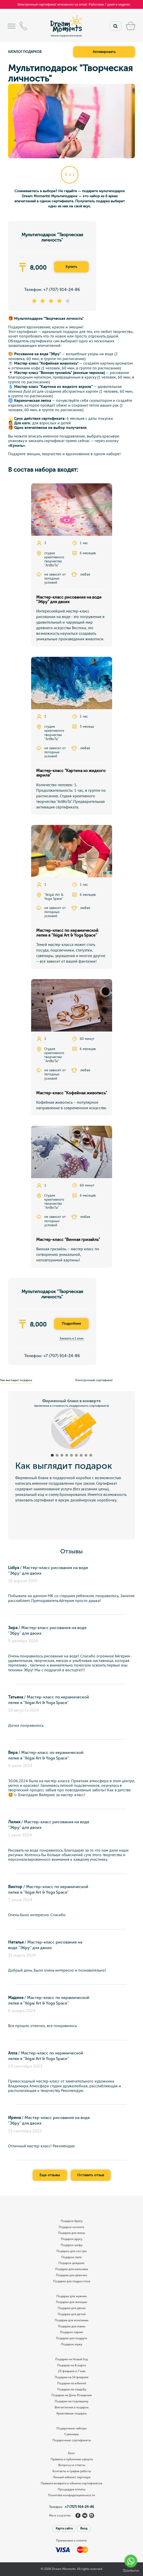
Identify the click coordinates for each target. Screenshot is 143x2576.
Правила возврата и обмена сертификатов (71, 2483)
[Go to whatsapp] (131, 2561)
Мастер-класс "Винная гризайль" (68, 1239)
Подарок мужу (71, 2344)
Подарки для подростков (71, 2281)
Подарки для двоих (72, 2308)
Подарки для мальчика (71, 2269)
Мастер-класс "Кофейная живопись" (71, 1093)
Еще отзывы (49, 2175)
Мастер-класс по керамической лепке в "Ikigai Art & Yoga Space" (67, 932)
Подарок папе (71, 2257)
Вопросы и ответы (71, 2465)
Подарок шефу (72, 2245)
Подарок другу (71, 2239)
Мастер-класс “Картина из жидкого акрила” (71, 773)
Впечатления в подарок (72, 2407)
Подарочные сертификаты (71, 2440)
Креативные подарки (71, 2413)
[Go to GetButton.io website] (131, 2570)
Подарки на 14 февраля (71, 2377)
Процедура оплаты (71, 2489)
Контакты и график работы (71, 2471)
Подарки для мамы (71, 2326)
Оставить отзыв (90, 2175)
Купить (71, 267)
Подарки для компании (71, 2320)
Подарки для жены (71, 2233)
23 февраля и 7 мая (71, 2371)
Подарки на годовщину (71, 2401)
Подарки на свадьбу (71, 2389)
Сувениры (71, 2434)
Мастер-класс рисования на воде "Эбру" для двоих (68, 599)
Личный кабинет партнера (71, 2477)
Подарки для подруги (71, 2338)
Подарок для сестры (71, 2251)
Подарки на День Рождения (71, 2395)
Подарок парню (71, 2332)
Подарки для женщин (71, 2302)
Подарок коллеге (71, 2227)
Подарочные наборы (71, 2428)
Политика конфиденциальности (71, 2495)
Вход (83, 2528)
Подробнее (71, 1323)
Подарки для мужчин (71, 2296)
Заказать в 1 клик (71, 1338)
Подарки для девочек (71, 2275)
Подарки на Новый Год (71, 2359)
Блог (71, 2453)
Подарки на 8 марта (71, 2365)
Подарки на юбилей (71, 2383)
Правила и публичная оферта (72, 2459)
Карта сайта (64, 2528)
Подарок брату (72, 2221)
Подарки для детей (72, 2314)
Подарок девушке (71, 2263)
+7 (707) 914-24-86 (61, 289)
